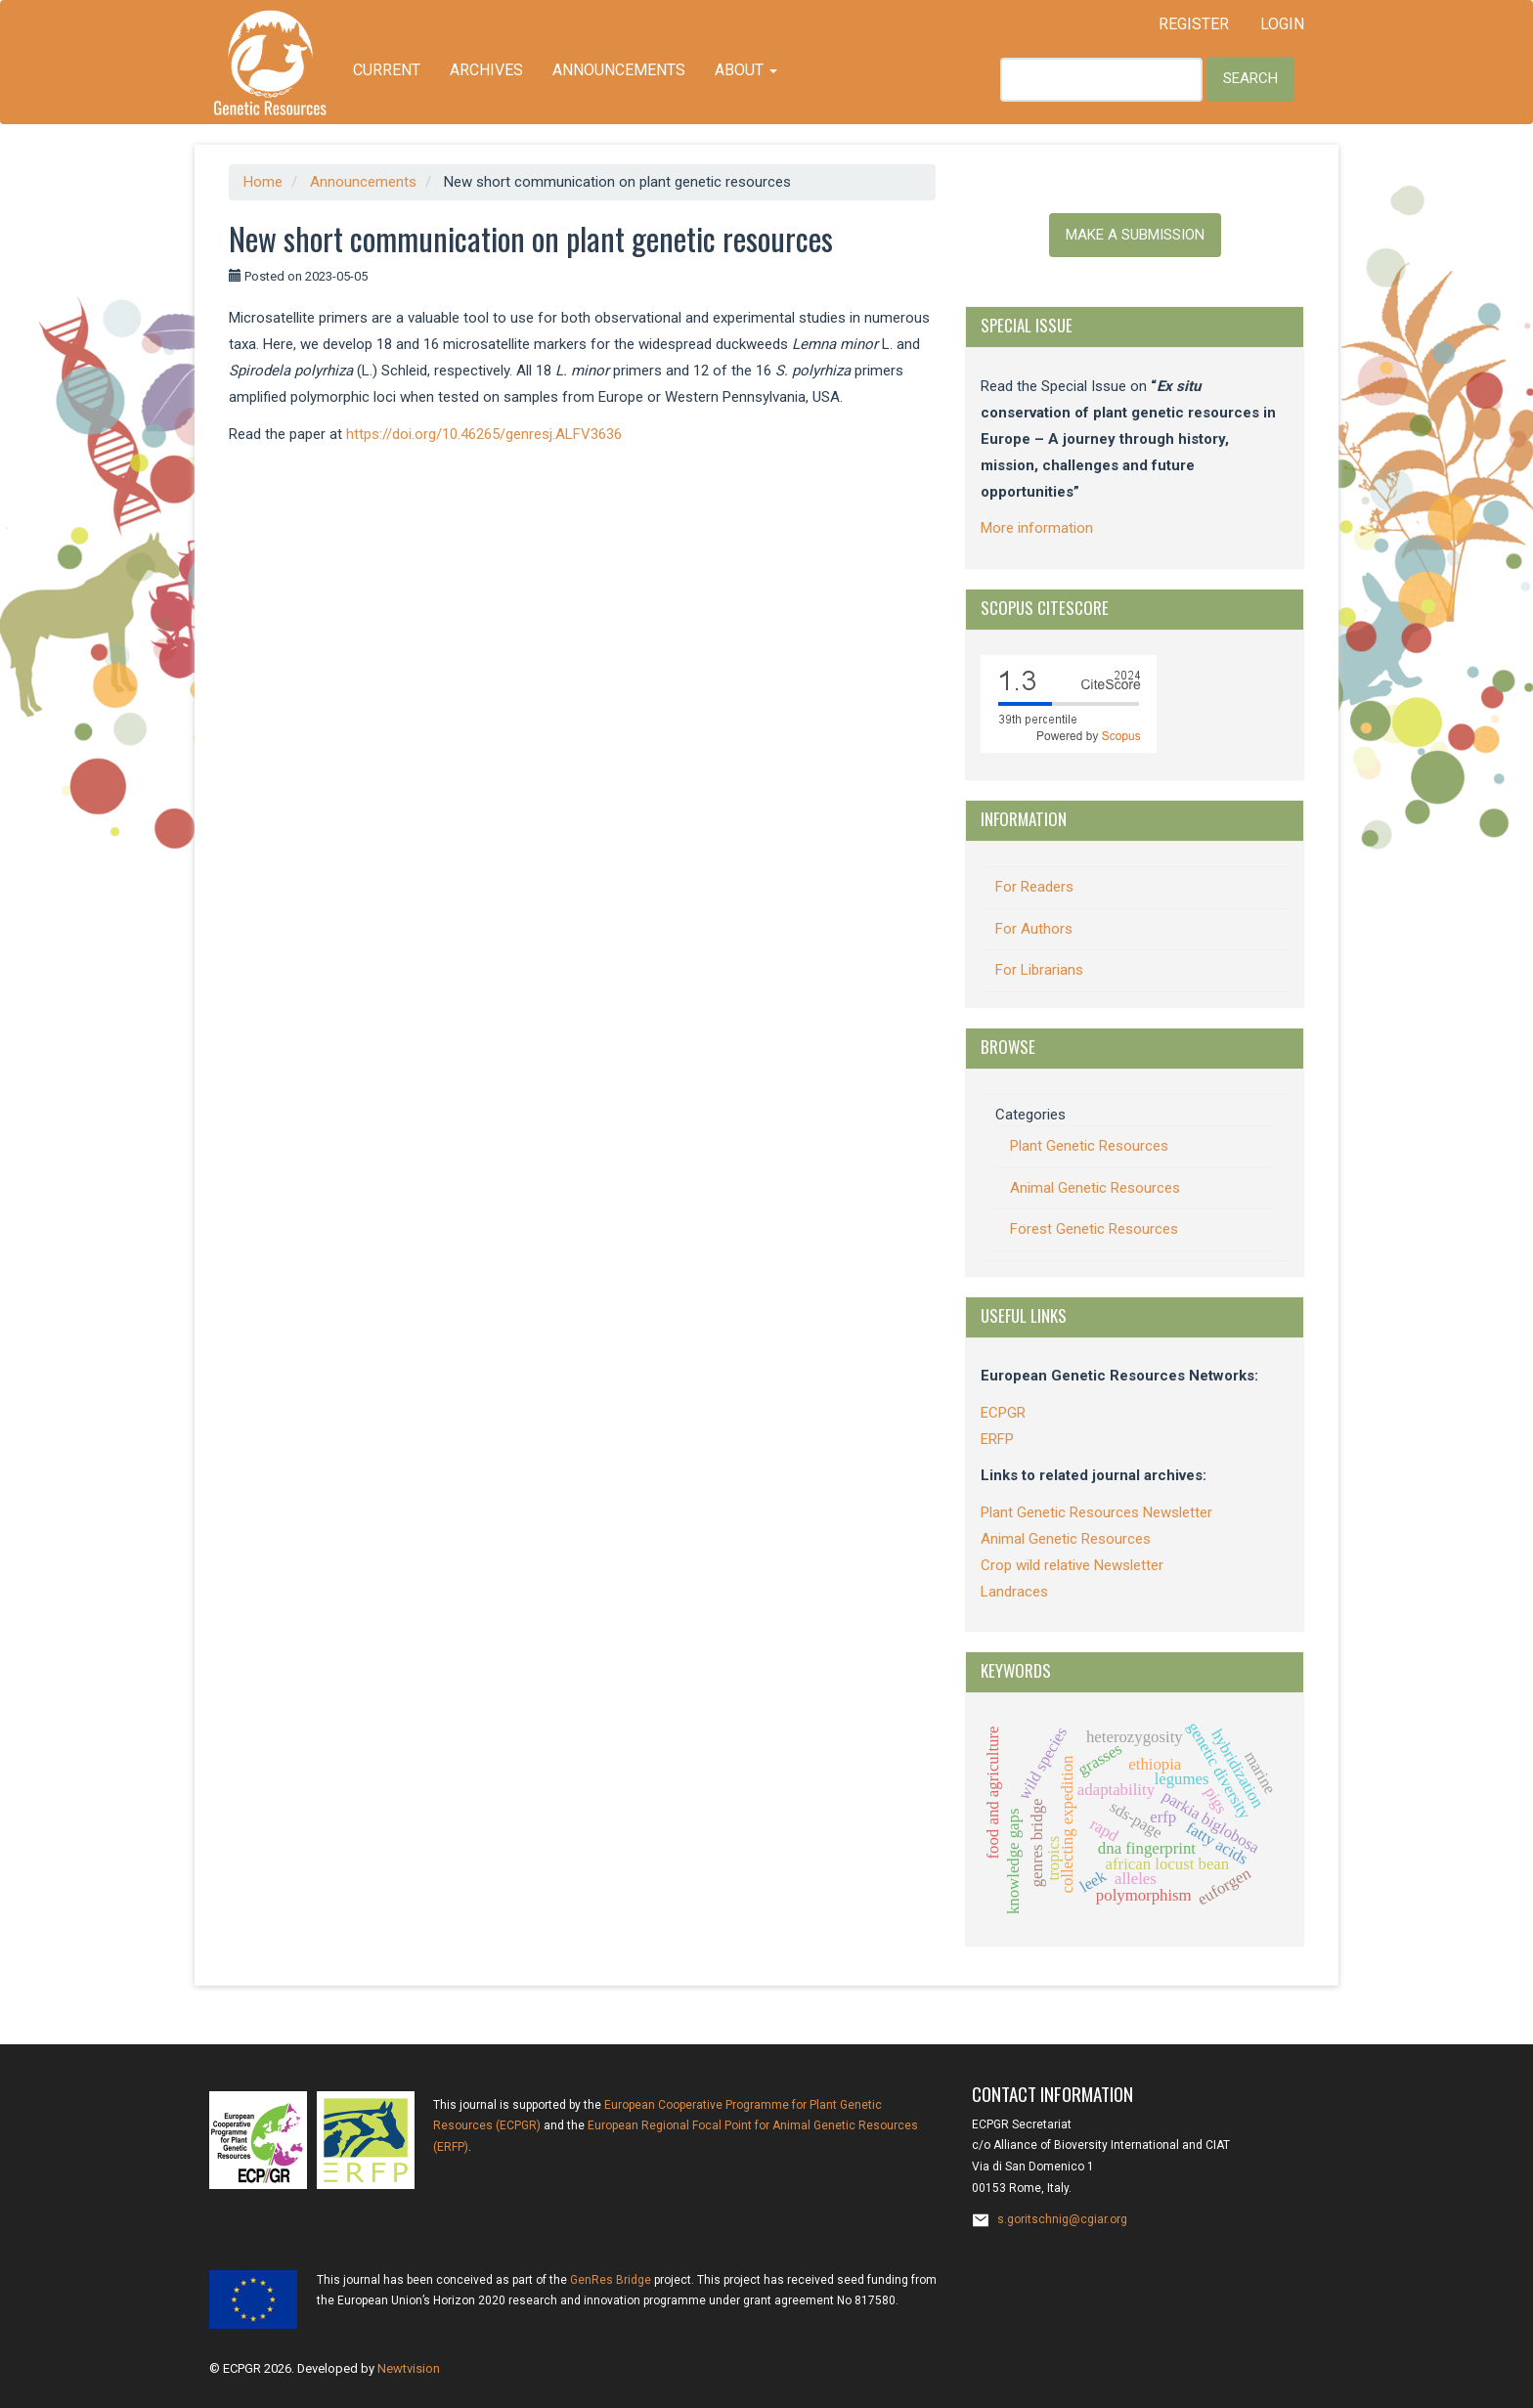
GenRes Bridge (610, 2280)
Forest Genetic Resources (1094, 1229)
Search (1250, 78)
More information (1037, 528)
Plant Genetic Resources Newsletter (1096, 1512)
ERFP (997, 1439)
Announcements (618, 70)
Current (386, 70)
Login (1282, 24)
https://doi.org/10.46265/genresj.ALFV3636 (484, 434)
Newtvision (408, 2368)
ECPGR (1003, 1413)
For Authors (1034, 929)
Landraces (1014, 1591)
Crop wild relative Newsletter (1072, 1565)
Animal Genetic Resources (1095, 1188)
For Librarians (1039, 970)
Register (1194, 24)
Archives (486, 70)
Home (263, 182)
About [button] (746, 70)
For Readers (1034, 887)
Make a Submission (1135, 234)
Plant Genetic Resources (1089, 1146)
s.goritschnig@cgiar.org (1062, 2219)
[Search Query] (1101, 80)
